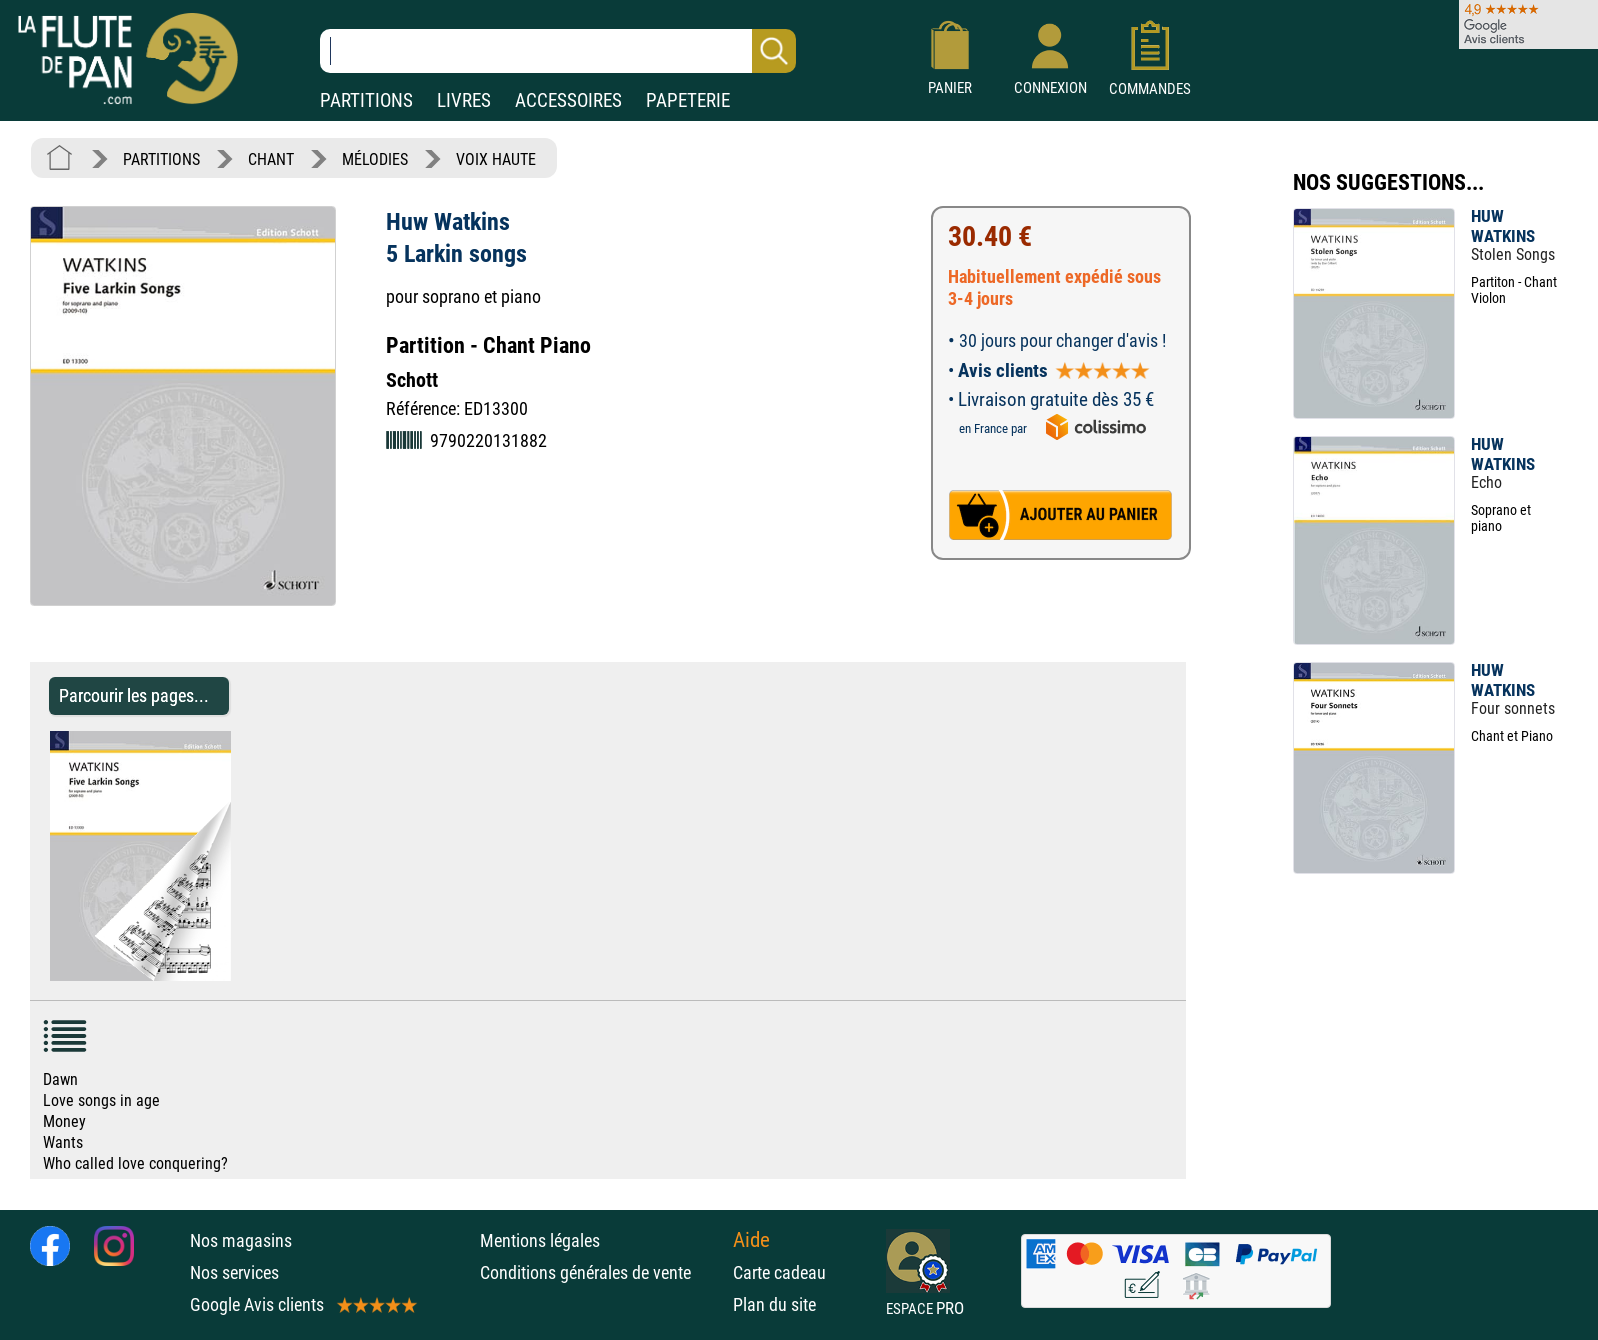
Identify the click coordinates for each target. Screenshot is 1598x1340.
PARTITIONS (366, 100)
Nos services (234, 1272)
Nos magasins (241, 1240)
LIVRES (464, 100)
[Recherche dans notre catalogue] (558, 51)
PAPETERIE (688, 100)
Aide (751, 1240)
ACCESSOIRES (568, 100)
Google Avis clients (302, 1304)
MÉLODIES (375, 159)
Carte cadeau (779, 1272)
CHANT (271, 159)
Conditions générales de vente (601, 1272)
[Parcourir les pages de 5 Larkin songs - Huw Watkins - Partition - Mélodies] (240, 975)
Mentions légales (540, 1240)
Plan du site (774, 1304)
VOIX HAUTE (496, 159)
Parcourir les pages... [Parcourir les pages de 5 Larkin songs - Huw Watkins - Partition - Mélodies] (134, 695)
